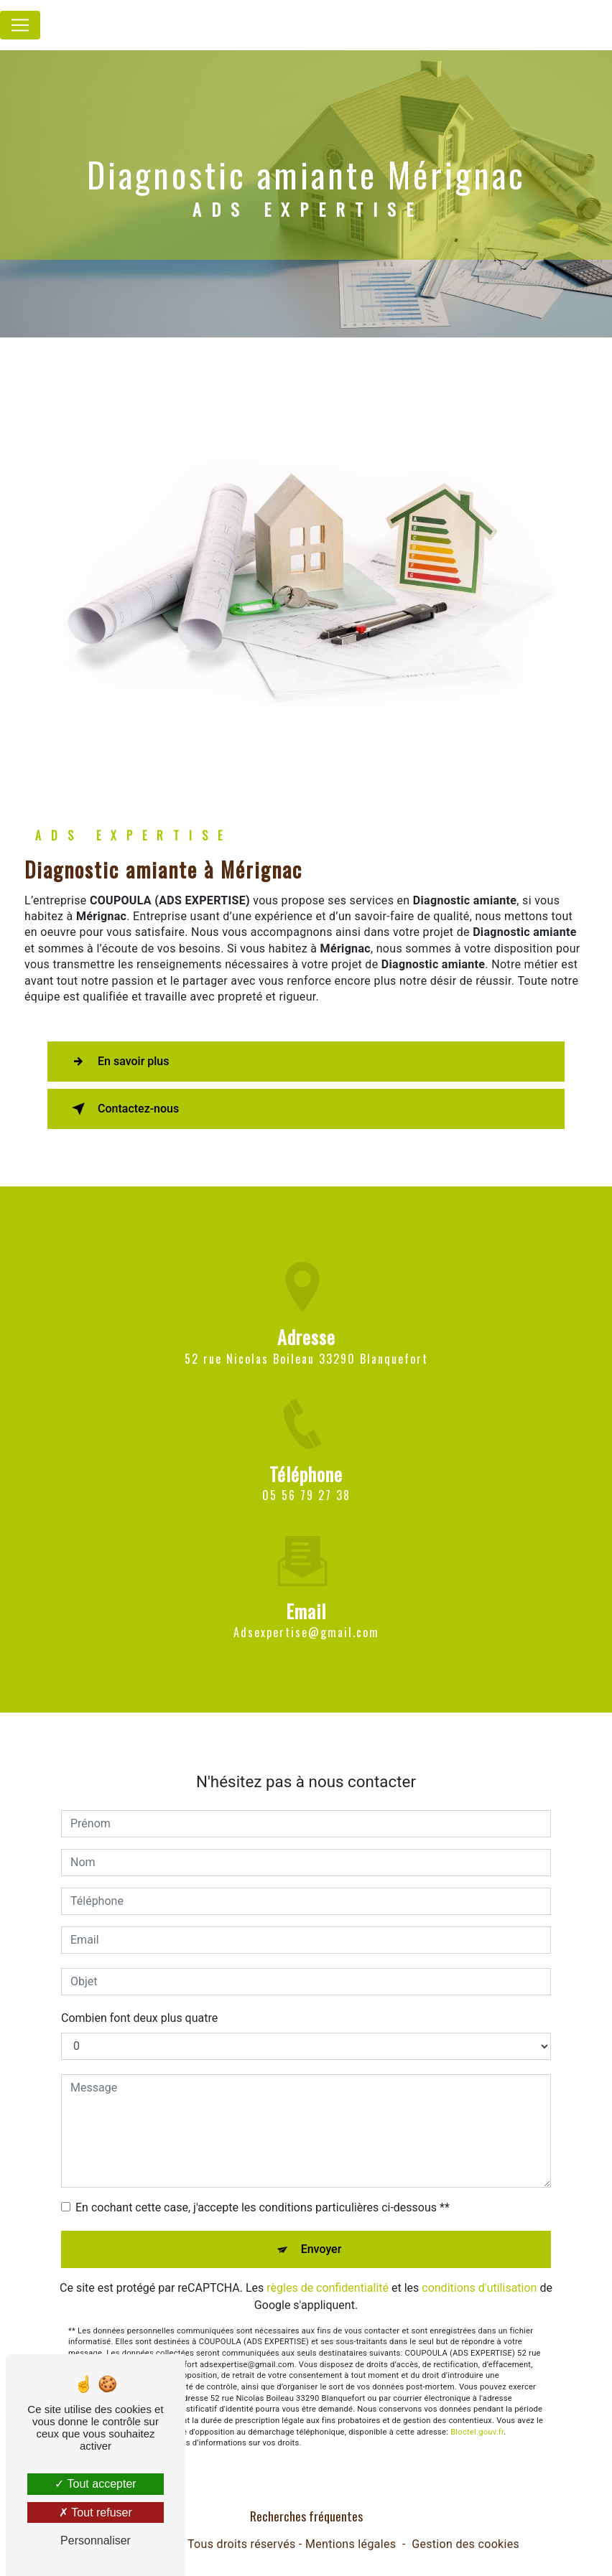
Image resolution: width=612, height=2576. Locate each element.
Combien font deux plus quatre (139, 1996)
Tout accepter (95, 2484)
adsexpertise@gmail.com (306, 1611)
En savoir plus (117, 1061)
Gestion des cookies (465, 2544)
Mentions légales (350, 2544)
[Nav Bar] (20, 25)
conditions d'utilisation (479, 2266)
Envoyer (321, 2227)
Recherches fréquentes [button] (306, 2515)
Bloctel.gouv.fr (477, 2410)
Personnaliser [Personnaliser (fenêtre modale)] (95, 2540)
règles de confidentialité (327, 2266)
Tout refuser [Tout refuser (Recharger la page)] (95, 2512)
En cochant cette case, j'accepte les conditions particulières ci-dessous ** (262, 2186)
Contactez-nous (122, 1109)
